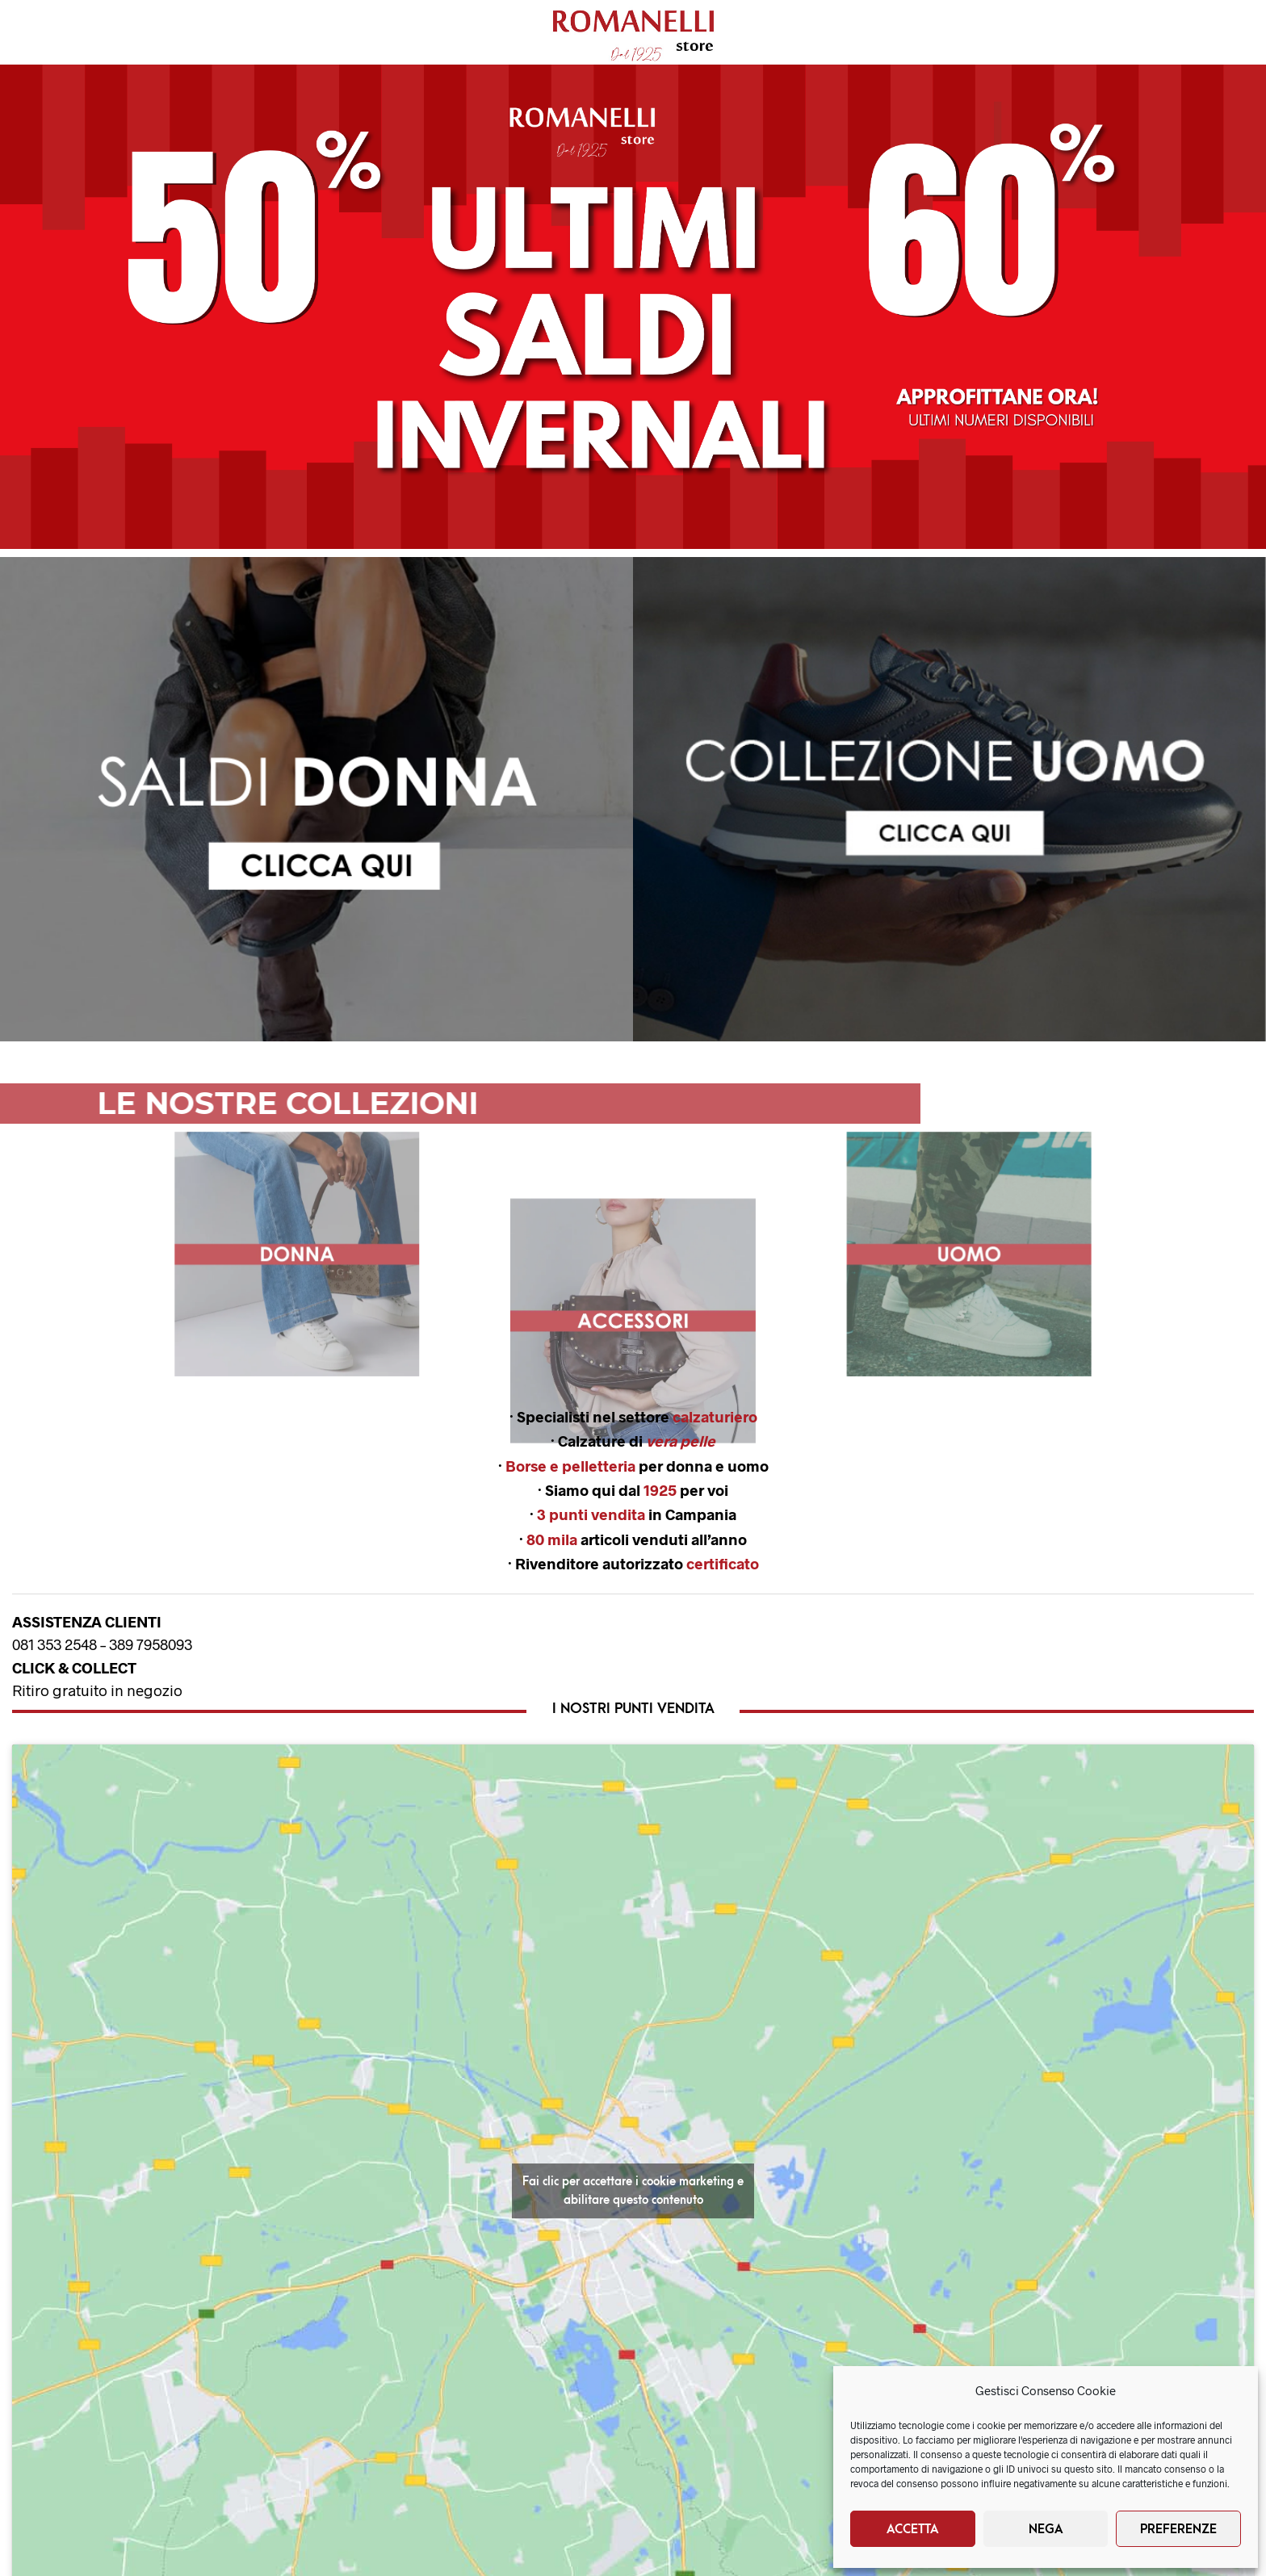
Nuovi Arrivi (243, 33)
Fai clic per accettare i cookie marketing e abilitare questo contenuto (633, 2191)
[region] (316, 799)
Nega (1046, 2529)
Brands (350, 33)
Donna (52, 33)
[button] (633, 307)
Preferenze (1178, 2529)
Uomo (140, 33)
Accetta (913, 2529)
